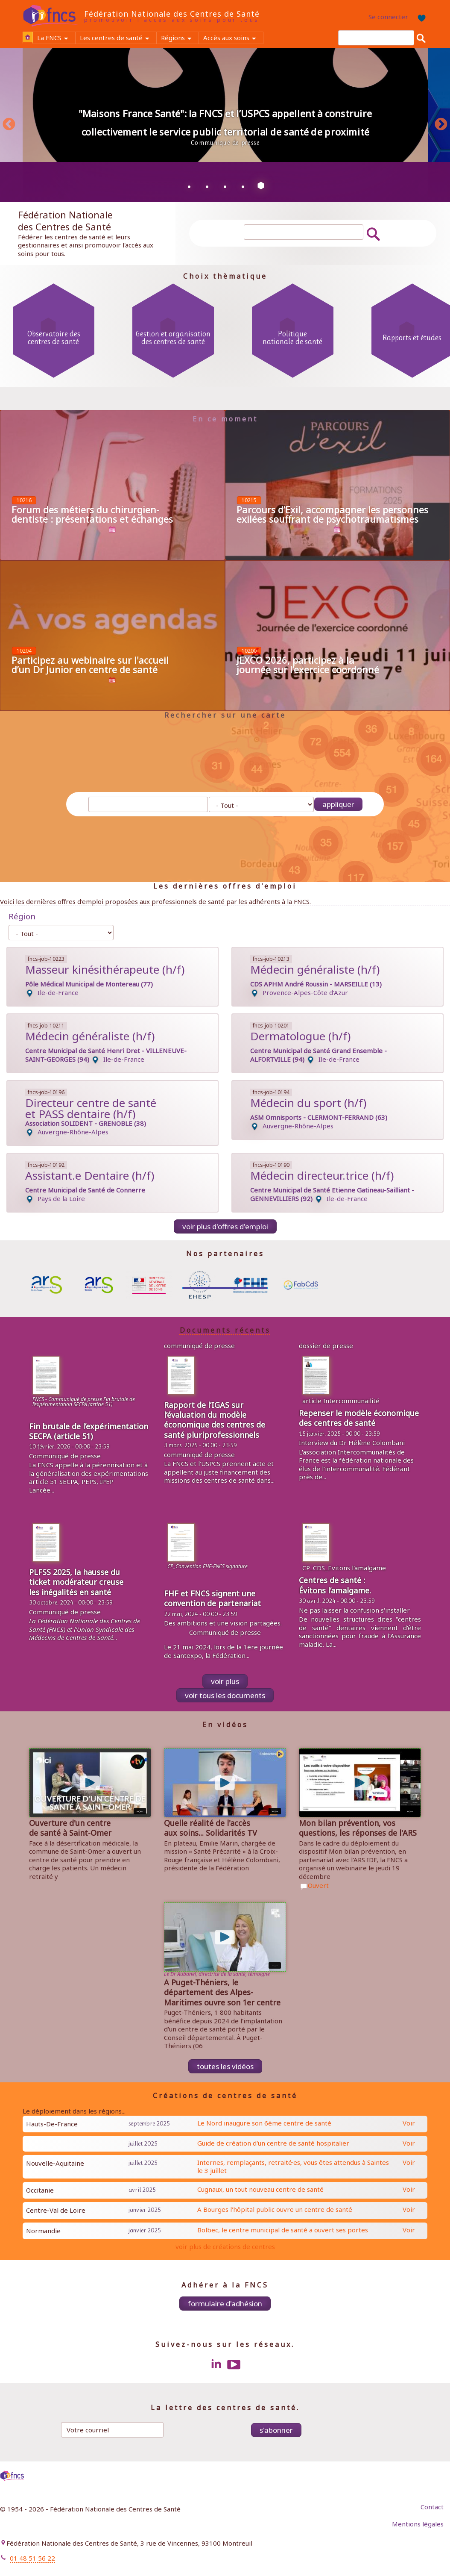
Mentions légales (418, 2524)
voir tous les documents (225, 1695)
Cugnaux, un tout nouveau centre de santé (260, 2189)
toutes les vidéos (225, 2066)
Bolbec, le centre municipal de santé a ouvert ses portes (282, 2230)
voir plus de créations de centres (225, 2247)
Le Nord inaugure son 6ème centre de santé (264, 2123)
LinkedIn (216, 2364)
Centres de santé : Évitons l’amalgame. (335, 1585)
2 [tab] (207, 186)
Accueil (27, 37)
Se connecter (388, 16)
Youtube (234, 2364)
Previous (9, 125)
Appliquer (338, 804)
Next (441, 125)
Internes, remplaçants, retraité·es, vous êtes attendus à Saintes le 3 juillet (293, 2166)
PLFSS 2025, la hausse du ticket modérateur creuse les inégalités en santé (76, 1582)
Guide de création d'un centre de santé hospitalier (273, 2143)
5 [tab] (261, 186)
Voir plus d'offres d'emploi (225, 1226)
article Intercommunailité (341, 1401)
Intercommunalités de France (352, 1456)
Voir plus (225, 1681)
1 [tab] (189, 186)
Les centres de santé (118, 38)
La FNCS (56, 38)
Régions (180, 38)
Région (22, 916)
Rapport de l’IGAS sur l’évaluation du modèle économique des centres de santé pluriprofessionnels (214, 1420)
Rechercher (421, 38)
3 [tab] (225, 186)
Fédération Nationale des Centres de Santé (172, 14)
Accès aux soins (233, 38)
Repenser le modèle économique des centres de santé (359, 1418)
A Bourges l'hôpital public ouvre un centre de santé (274, 2209)
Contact (432, 2506)
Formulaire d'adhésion (225, 2303)
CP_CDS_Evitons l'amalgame (344, 1568)
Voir (409, 2123)
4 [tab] (243, 186)
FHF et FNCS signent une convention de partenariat (212, 1598)
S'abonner (276, 2430)
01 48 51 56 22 (32, 2558)
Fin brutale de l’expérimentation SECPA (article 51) (88, 1431)
